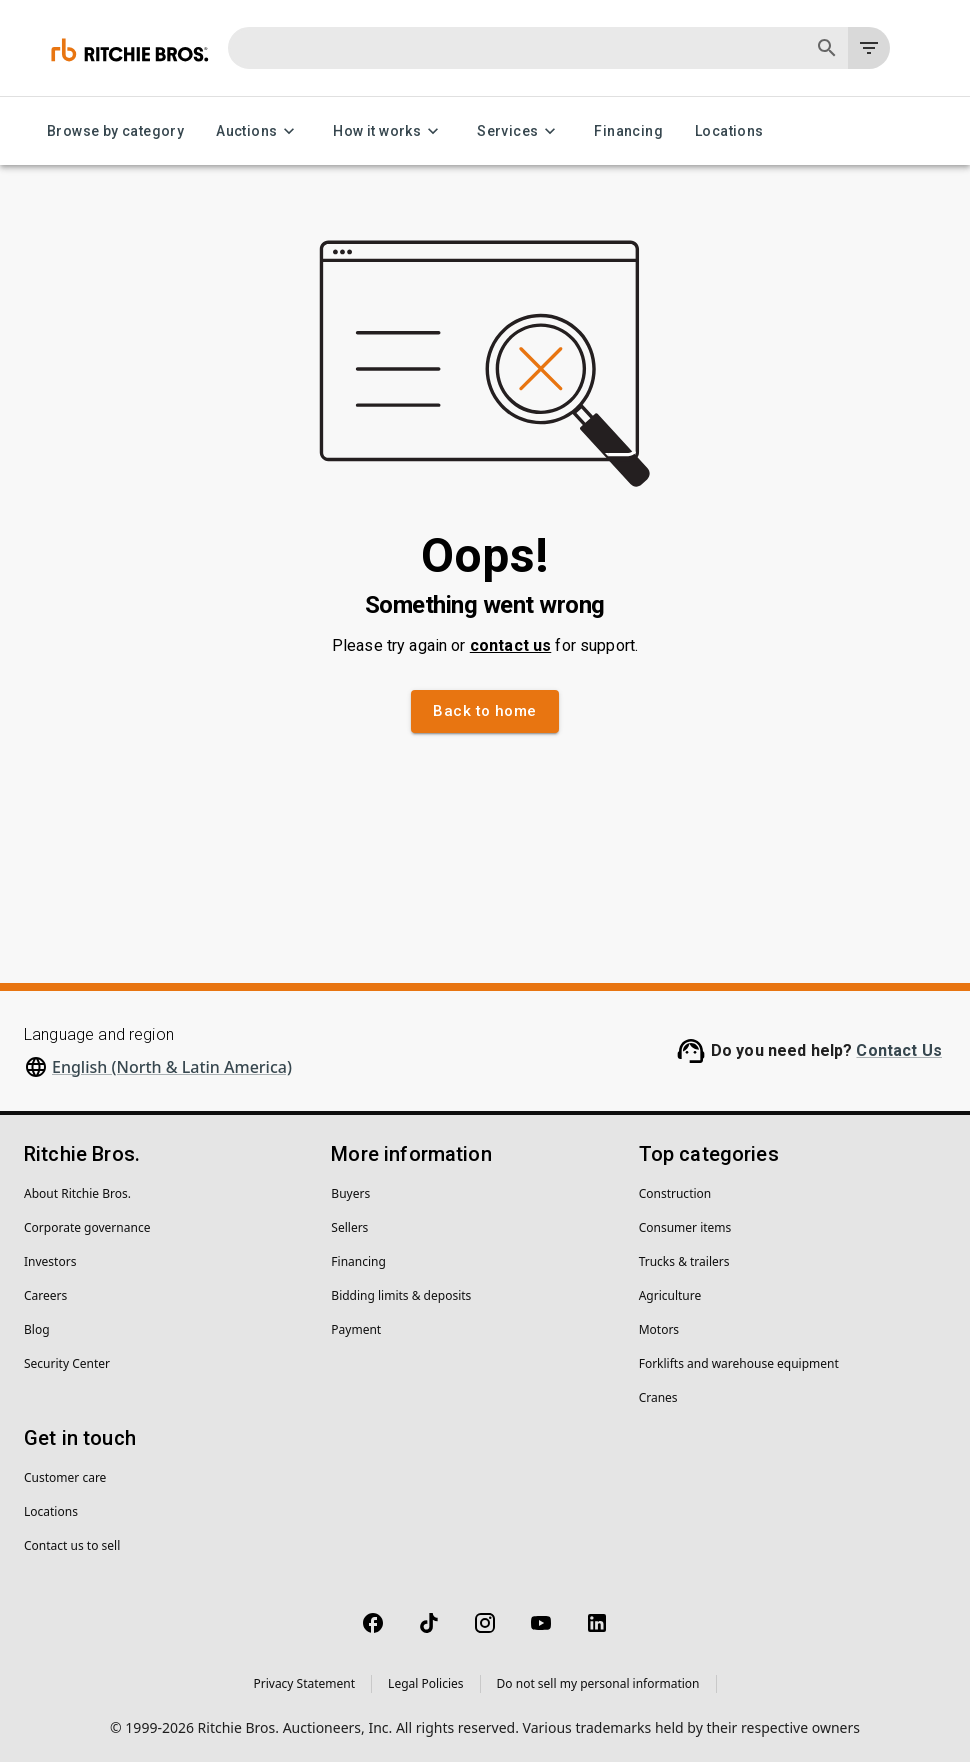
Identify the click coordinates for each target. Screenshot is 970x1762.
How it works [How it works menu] (389, 131)
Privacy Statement (304, 1683)
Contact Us (899, 1050)
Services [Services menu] (519, 131)
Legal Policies (425, 1683)
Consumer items (685, 1227)
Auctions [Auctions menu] (258, 131)
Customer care (65, 1477)
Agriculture (670, 1295)
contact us (511, 645)
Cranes (658, 1397)
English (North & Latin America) (172, 1067)
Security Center (67, 1363)
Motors (659, 1329)
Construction (675, 1193)
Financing (628, 131)
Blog (37, 1329)
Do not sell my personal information (598, 1683)
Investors (50, 1261)
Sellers (349, 1227)
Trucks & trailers (684, 1261)
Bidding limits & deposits (401, 1295)
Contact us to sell (72, 1545)
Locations (729, 131)
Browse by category (115, 131)
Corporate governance (87, 1227)
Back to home (484, 711)
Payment (356, 1329)
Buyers (350, 1193)
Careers (45, 1295)
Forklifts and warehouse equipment (739, 1363)
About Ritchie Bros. (77, 1193)
